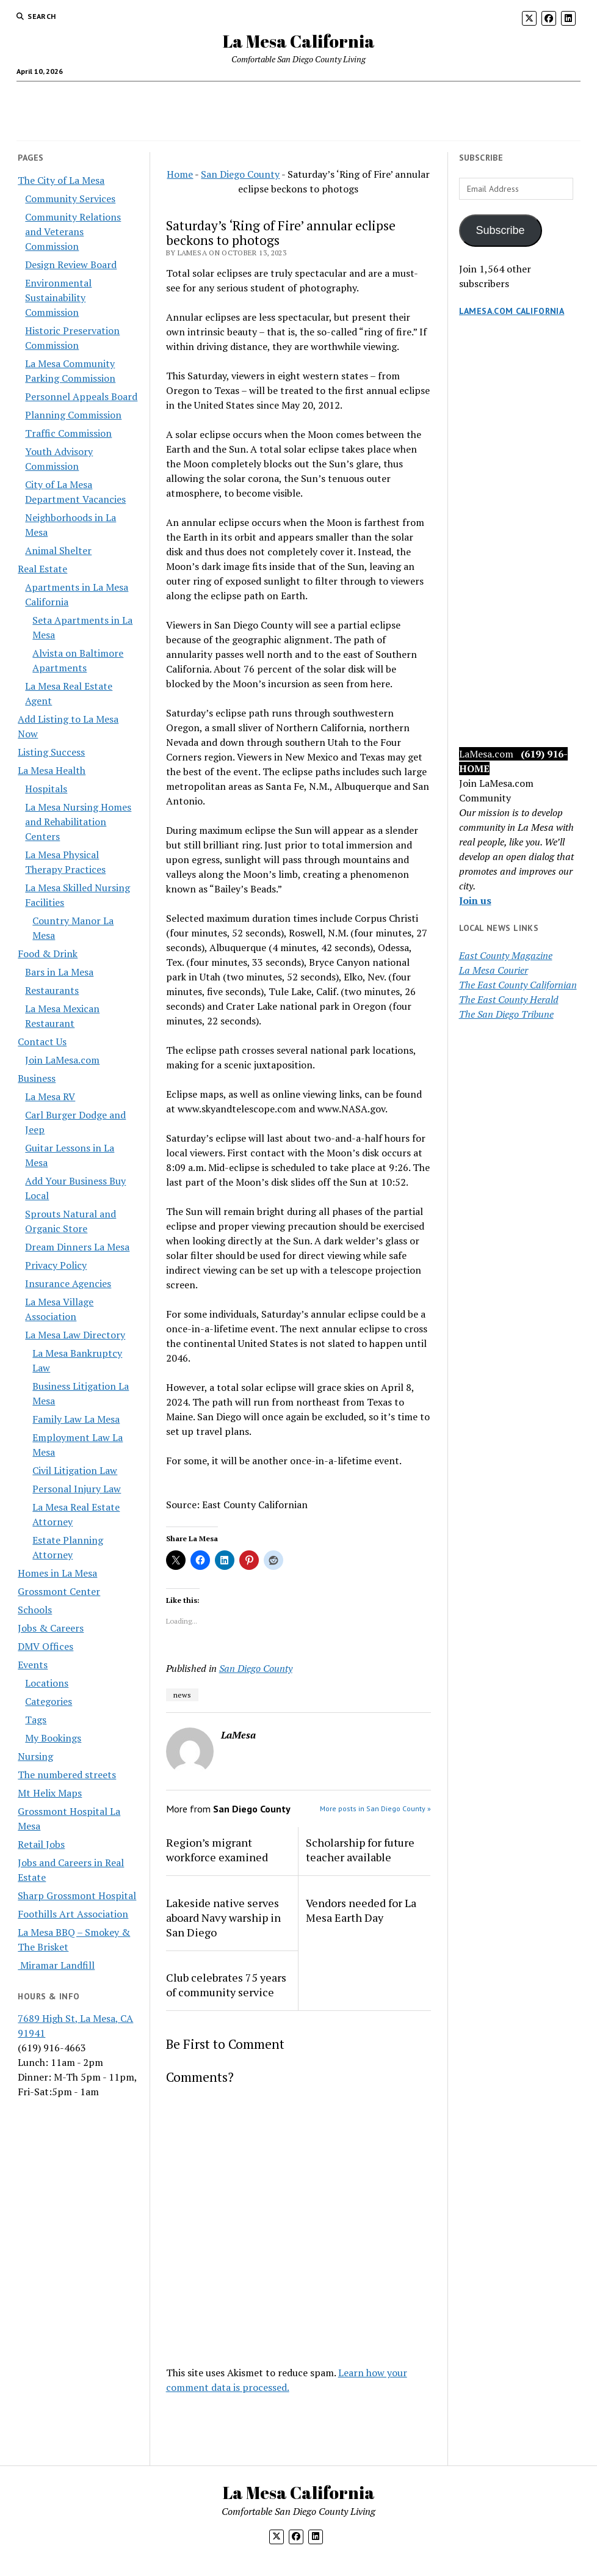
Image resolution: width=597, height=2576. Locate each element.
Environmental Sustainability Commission (58, 297)
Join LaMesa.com (62, 1060)
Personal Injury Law (76, 1488)
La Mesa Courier (493, 970)
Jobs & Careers (294, 126)
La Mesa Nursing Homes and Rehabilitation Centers (78, 821)
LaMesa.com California (512, 310)
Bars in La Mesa (59, 972)
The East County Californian (518, 984)
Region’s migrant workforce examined (217, 1849)
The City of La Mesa (61, 180)
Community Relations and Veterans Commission (73, 231)
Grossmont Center (59, 1591)
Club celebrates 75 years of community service (226, 1984)
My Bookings (53, 1738)
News (508, 96)
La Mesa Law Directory (75, 1334)
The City (455, 96)
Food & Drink (257, 96)
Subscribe (500, 230)
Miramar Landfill (56, 1965)
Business (187, 96)
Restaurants (52, 990)
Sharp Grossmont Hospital (77, 1895)
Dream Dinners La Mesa (77, 1246)
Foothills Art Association (73, 1914)
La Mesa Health (51, 770)
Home (81, 96)
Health (398, 96)
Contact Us (42, 1041)
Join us (475, 900)
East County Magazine (505, 955)
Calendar (137, 96)
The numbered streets (67, 1774)
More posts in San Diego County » (375, 1808)
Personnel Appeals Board (81, 396)
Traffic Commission (68, 433)
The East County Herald (509, 999)
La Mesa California (299, 41)
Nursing (35, 1756)
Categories (48, 1701)
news (182, 1694)
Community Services (70, 198)
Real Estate (334, 96)
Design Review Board (71, 264)
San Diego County (240, 174)
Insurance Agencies (68, 1283)
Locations (46, 1683)
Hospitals (46, 788)
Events (33, 1664)
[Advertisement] (519, 543)
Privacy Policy (56, 1265)
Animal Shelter (58, 550)
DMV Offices (45, 1646)
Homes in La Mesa (57, 1573)
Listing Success (51, 752)
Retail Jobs (41, 1844)
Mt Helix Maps (50, 1793)
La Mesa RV (50, 1096)
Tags (35, 1719)
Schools (35, 1609)
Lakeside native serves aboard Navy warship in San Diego (223, 1917)
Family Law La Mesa (76, 1419)
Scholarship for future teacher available (360, 1849)
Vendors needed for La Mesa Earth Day (361, 1910)
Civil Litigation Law (74, 1470)
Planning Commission (73, 414)
